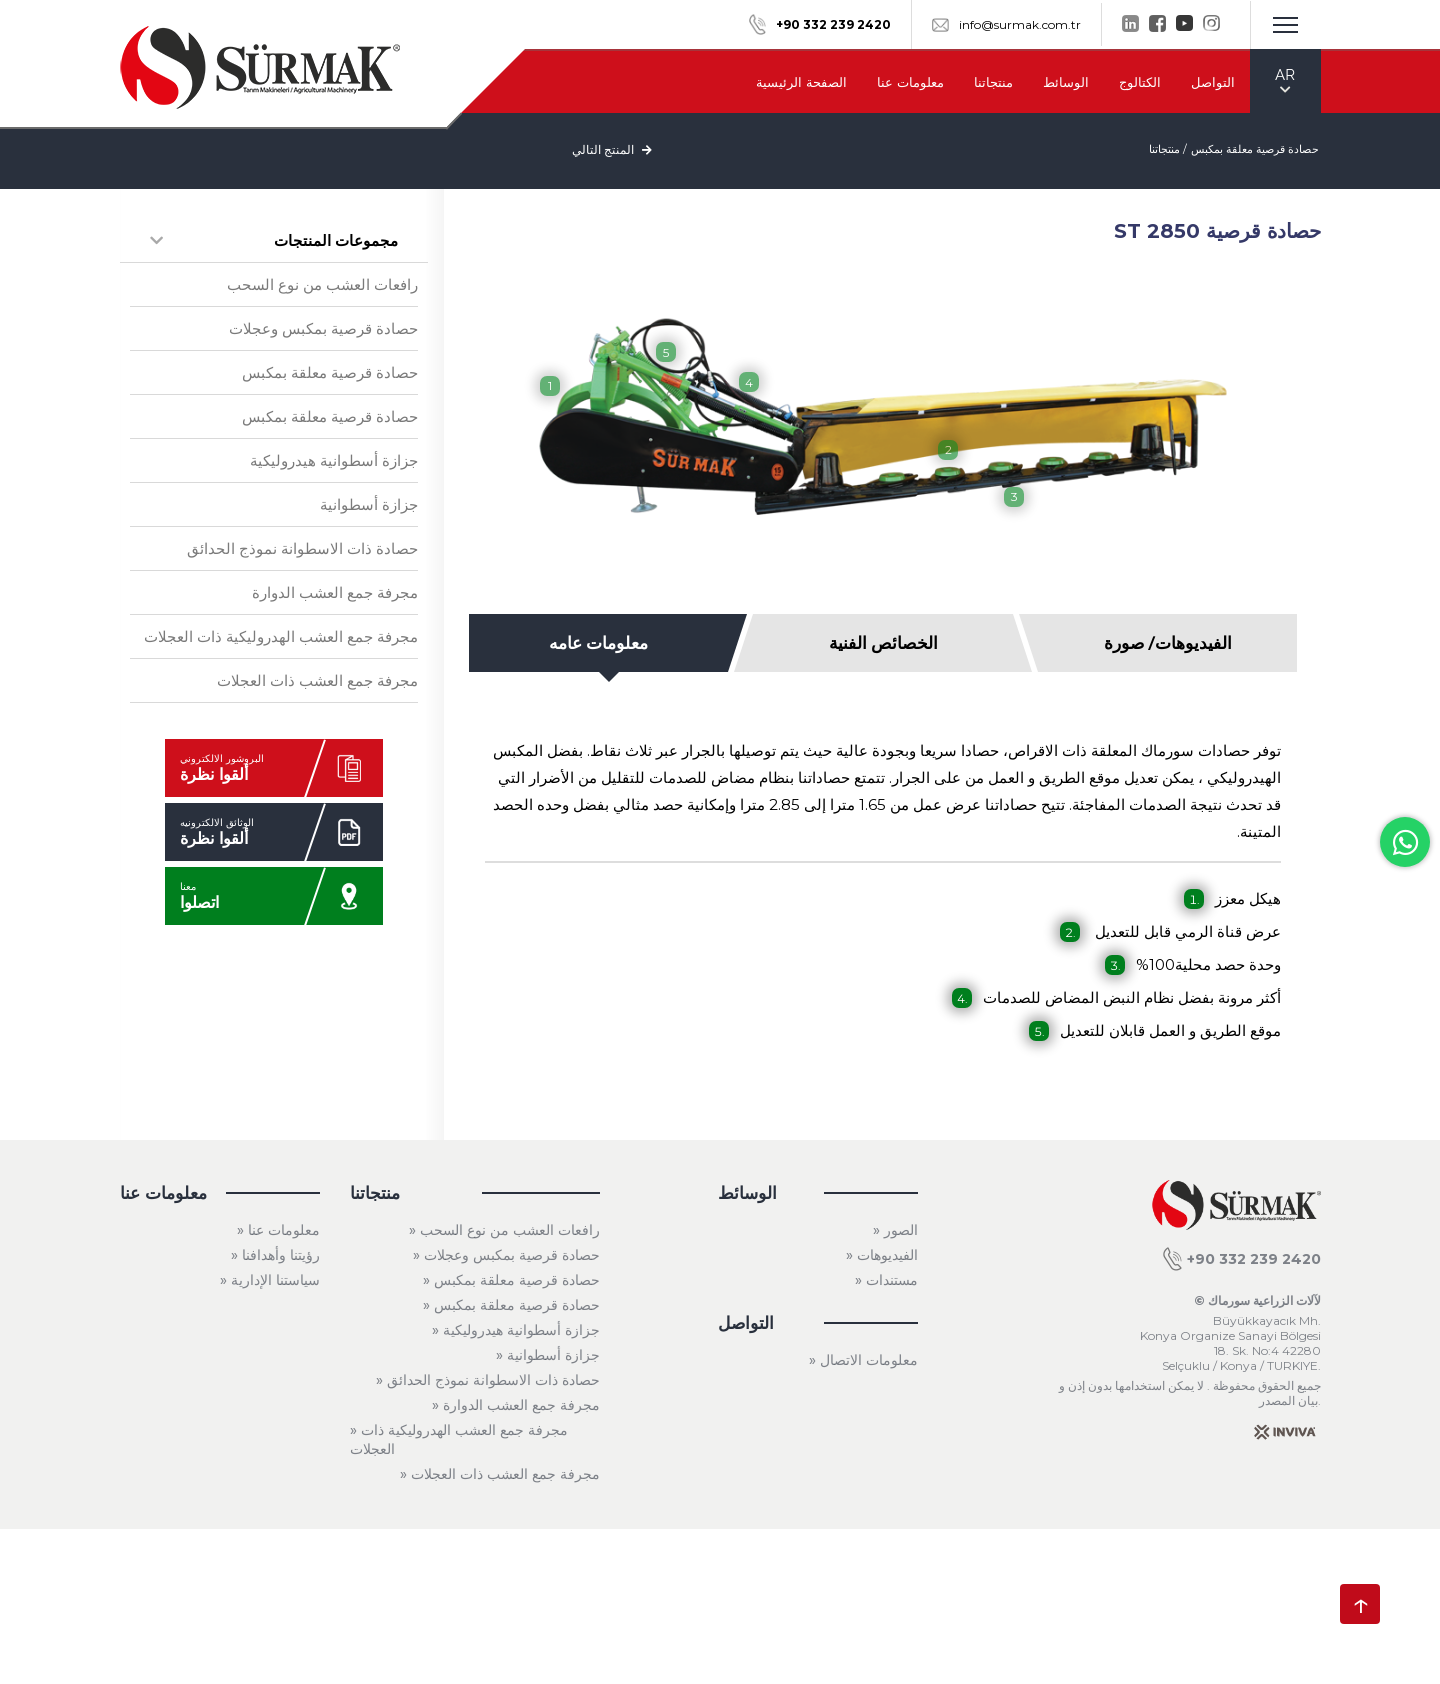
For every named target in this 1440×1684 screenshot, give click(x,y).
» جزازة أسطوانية (548, 1355)
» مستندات (886, 1280)
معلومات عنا (910, 82)
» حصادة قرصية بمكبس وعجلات (506, 1255)
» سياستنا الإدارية (270, 1280)
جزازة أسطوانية (369, 504)
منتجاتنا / (1168, 149)
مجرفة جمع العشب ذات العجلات (317, 680)
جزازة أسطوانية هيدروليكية (334, 460)
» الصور (895, 1230)
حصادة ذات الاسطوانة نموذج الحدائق (302, 548)
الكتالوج (1140, 82)
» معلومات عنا (278, 1230)
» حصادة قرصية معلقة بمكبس (511, 1280)
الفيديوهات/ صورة (1168, 643)
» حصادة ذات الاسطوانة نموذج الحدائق (488, 1380)
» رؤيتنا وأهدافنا (275, 1255)
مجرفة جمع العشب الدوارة (335, 592)
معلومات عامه (598, 643)
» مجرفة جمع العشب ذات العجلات (500, 1474)
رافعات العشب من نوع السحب (322, 284)
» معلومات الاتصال (863, 1360)
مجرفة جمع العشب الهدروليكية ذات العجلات (281, 636)
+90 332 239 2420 (1242, 1259)
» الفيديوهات (882, 1255)
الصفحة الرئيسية (801, 82)
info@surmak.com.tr (1006, 24)
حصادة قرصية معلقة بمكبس (1255, 149)
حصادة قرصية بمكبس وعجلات (323, 328)
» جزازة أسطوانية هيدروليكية (516, 1330)
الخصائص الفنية (883, 643)
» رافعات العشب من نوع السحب (504, 1230)
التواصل (1213, 82)
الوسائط (1066, 82)
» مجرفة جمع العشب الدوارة (516, 1405)
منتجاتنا (993, 82)
